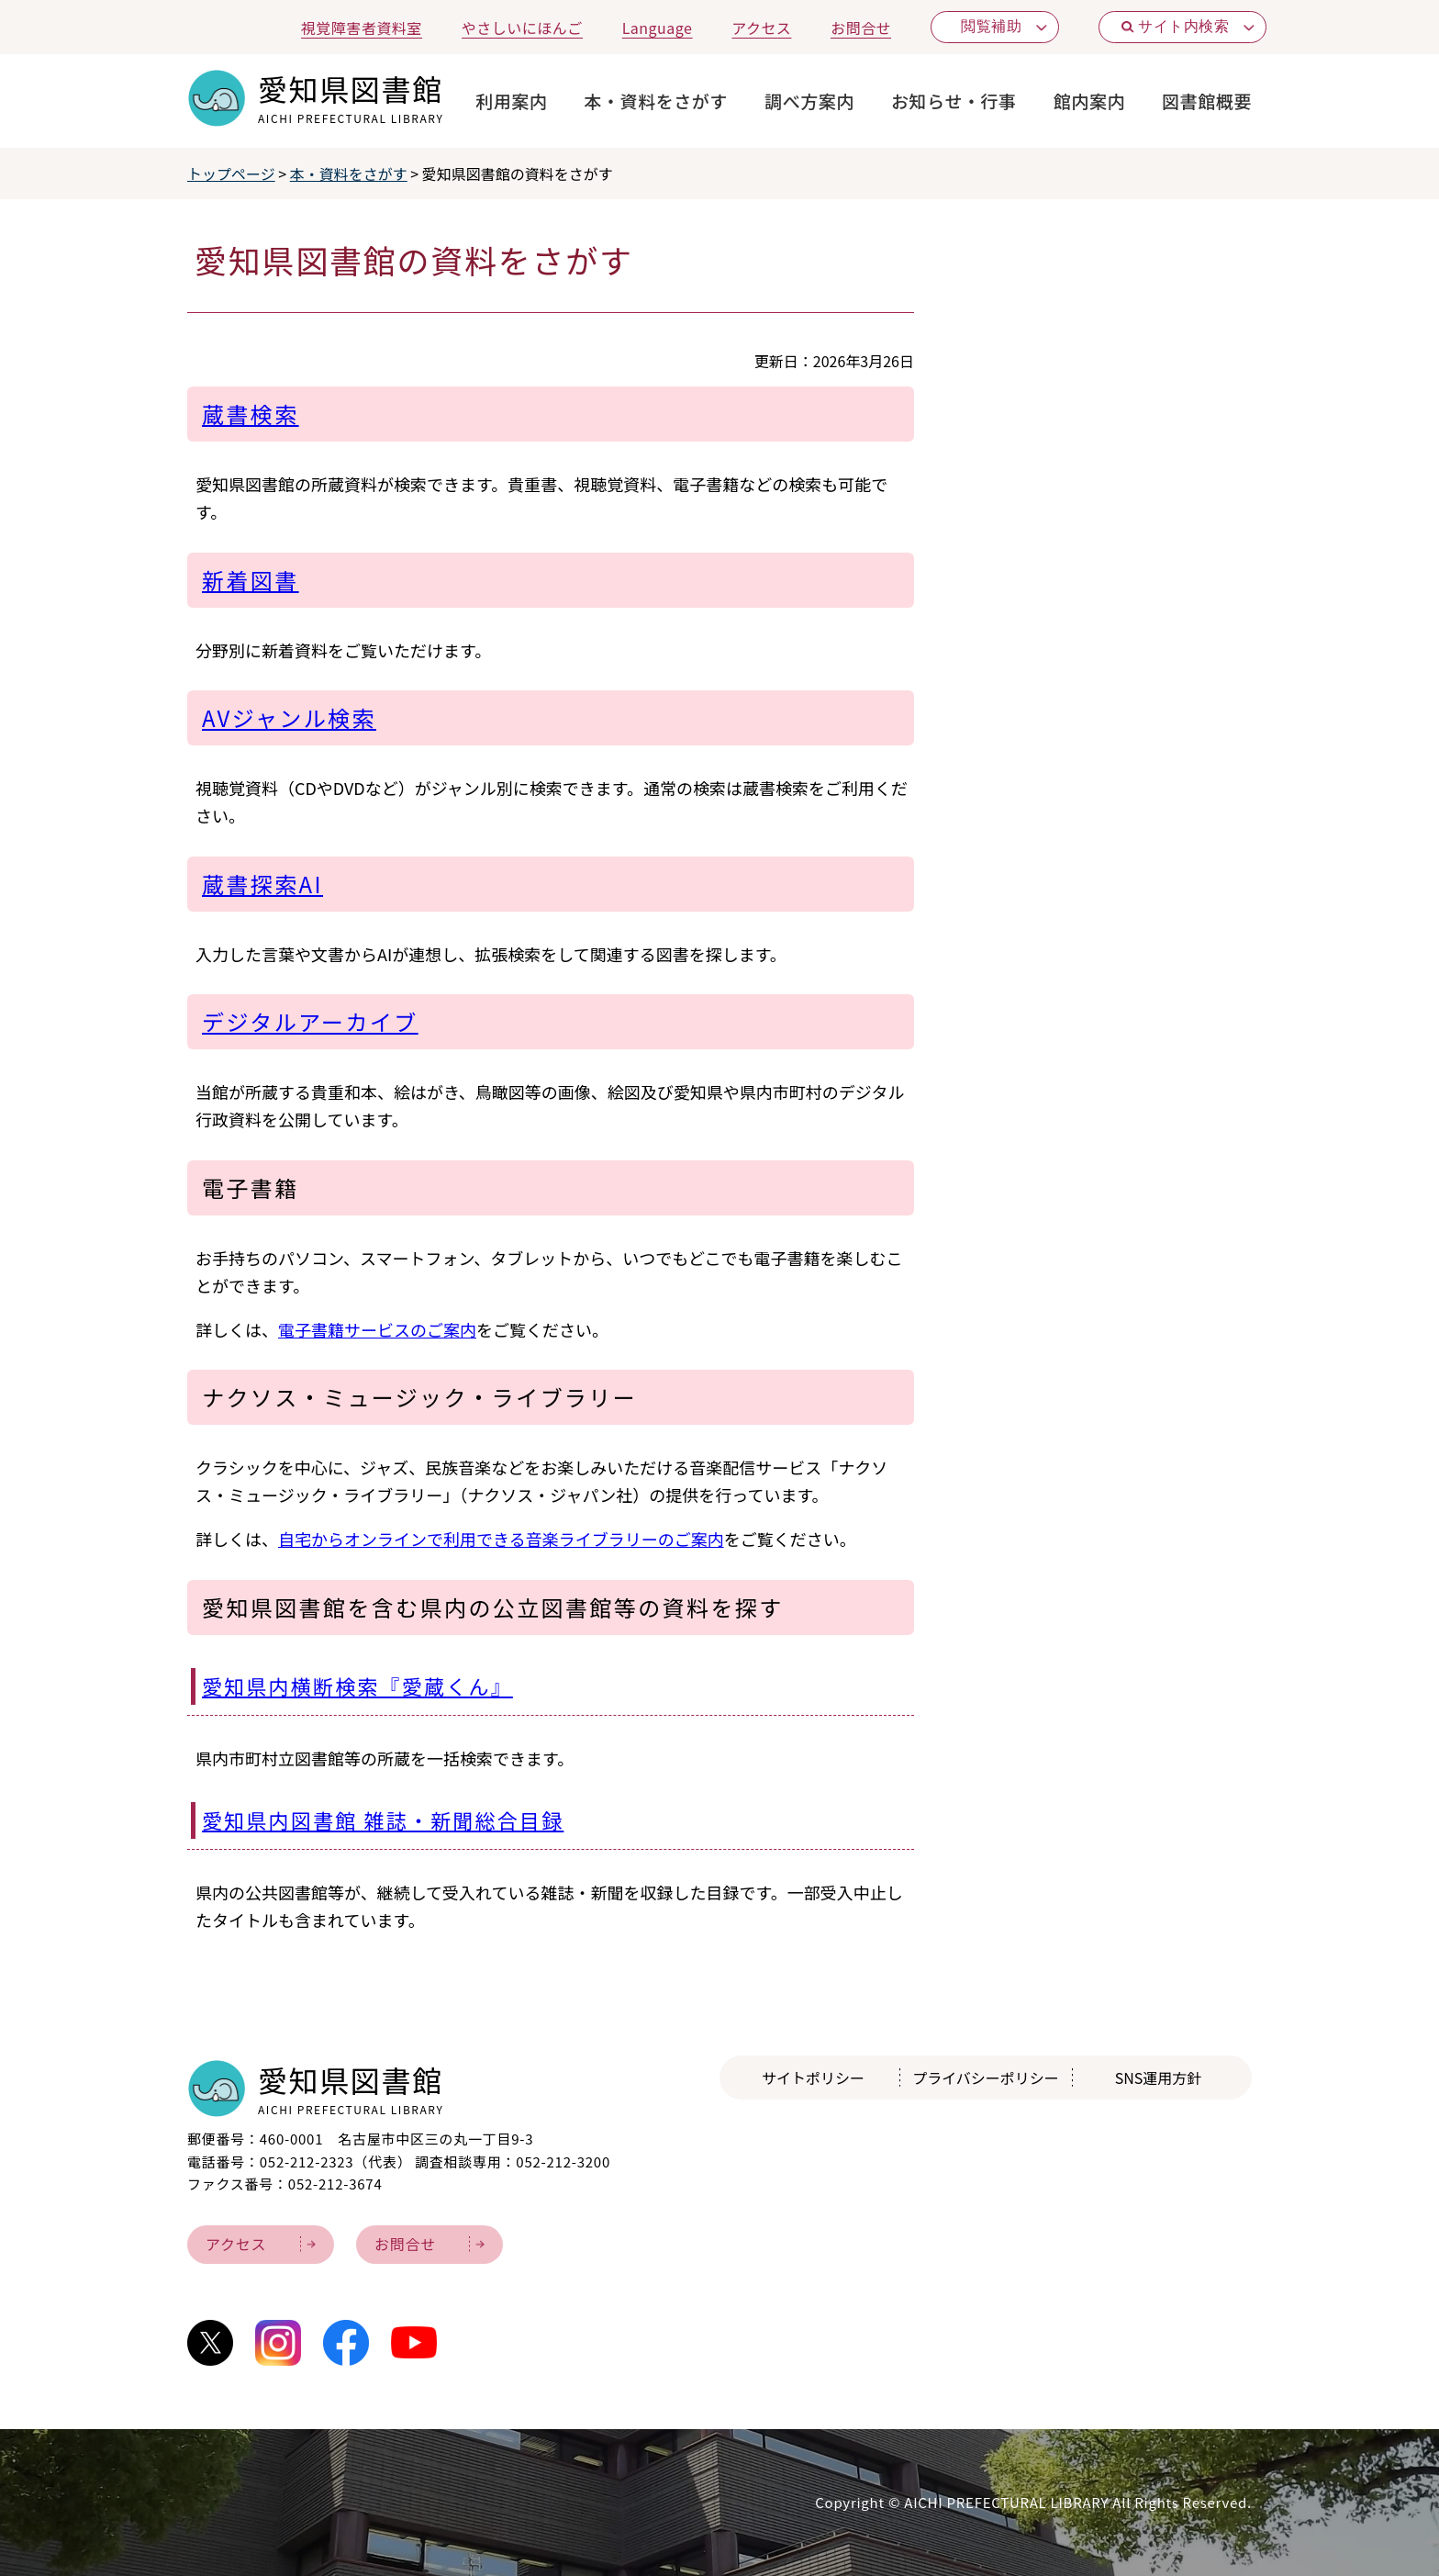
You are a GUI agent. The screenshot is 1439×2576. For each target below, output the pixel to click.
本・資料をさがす (348, 173)
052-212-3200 (563, 2161)
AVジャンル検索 (289, 717)
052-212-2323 (307, 2161)
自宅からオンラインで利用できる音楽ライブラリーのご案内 (501, 1539)
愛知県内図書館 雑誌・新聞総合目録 (382, 1819)
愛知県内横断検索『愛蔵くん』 (357, 1685)
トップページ (231, 173)
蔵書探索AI (262, 884)
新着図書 (250, 580)
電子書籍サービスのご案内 (377, 1329)
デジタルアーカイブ (310, 1021)
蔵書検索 (250, 414)
